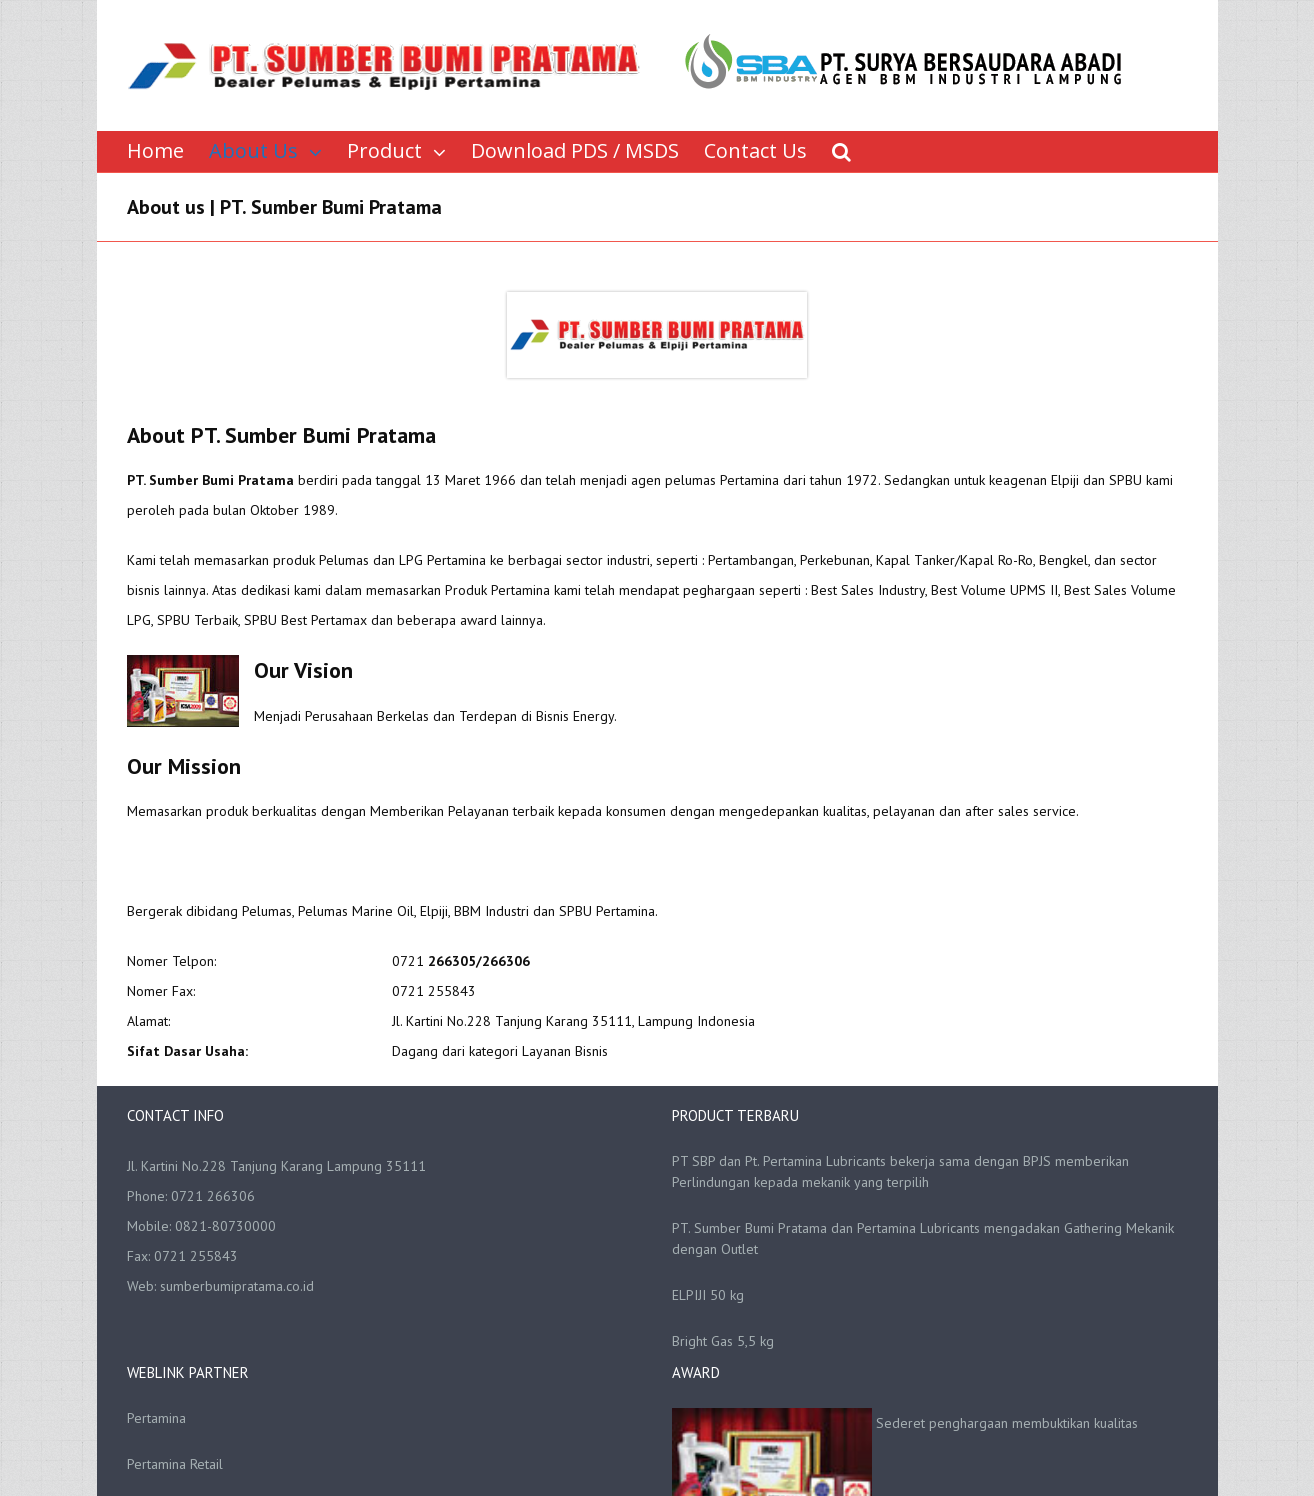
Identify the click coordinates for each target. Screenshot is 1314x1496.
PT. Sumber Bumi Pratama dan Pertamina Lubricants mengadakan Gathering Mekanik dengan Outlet (923, 1238)
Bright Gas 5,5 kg (723, 1341)
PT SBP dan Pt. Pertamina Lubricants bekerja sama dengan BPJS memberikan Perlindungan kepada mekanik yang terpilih (900, 1171)
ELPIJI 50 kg (708, 1295)
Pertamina (156, 1418)
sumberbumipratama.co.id (237, 1286)
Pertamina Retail (175, 1464)
